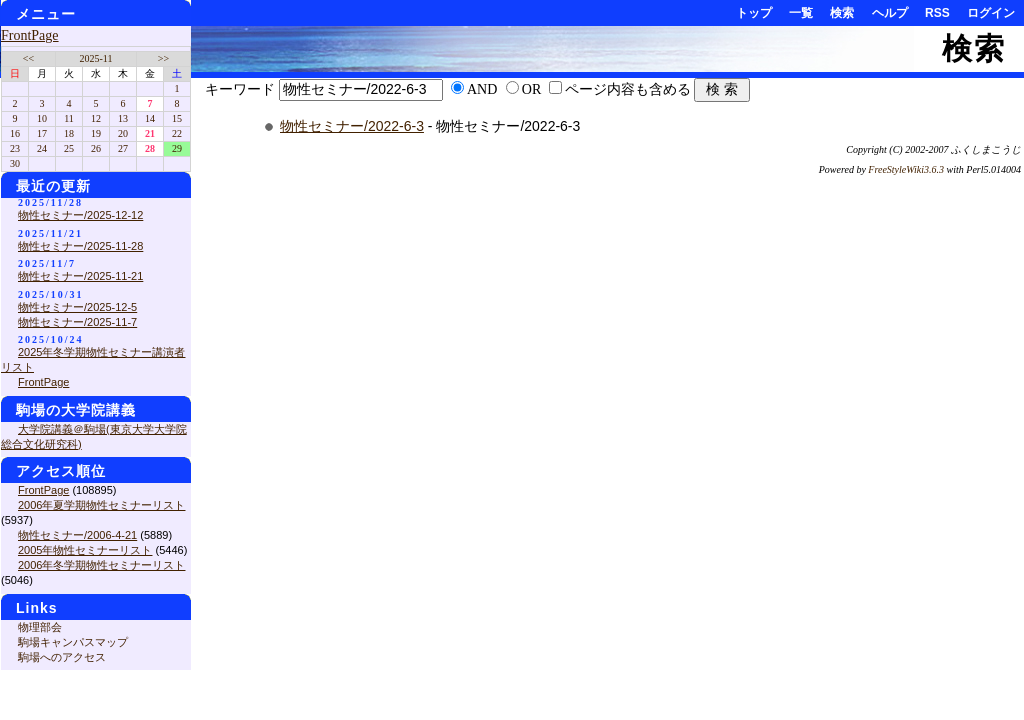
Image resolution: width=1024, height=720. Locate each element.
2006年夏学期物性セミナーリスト (101, 505)
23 (15, 148)
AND (482, 89)
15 (177, 118)
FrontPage (30, 35)
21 (150, 133)
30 (15, 163)
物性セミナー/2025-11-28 (80, 246)
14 (150, 118)
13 (123, 118)
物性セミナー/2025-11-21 (80, 276)
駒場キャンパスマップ (73, 642)
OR (531, 89)
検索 (842, 13)
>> (163, 58)
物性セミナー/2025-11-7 (77, 322)
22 (177, 133)
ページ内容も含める (628, 89)
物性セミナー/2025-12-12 (80, 215)
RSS (937, 13)
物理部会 (40, 627)
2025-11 (96, 58)
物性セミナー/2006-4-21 (77, 535)
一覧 (801, 13)
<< (28, 58)
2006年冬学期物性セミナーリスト (101, 565)
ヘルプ (890, 13)
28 (150, 148)
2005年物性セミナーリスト (85, 550)
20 (123, 133)
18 (69, 133)
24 (42, 148)
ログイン (991, 13)
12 (96, 118)
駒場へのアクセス (62, 657)
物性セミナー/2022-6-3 (352, 126)
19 (96, 133)
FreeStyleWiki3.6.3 (906, 169)
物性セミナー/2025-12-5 (77, 307)
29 (177, 148)
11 (69, 118)
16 (15, 133)
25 (69, 148)
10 (42, 118)
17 (42, 133)
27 (123, 148)
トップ (754, 13)
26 (96, 148)
